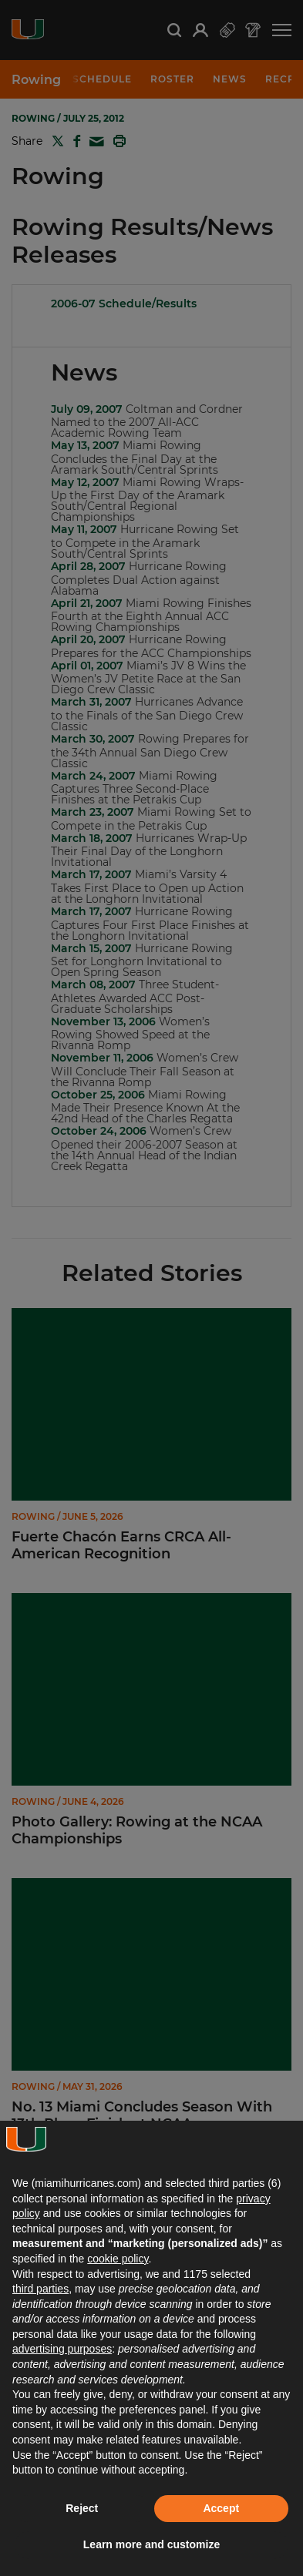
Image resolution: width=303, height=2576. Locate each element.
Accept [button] (221, 2508)
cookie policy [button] (117, 2258)
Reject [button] (82, 2508)
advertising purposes (62, 2349)
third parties (40, 2289)
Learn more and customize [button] (151, 2544)
